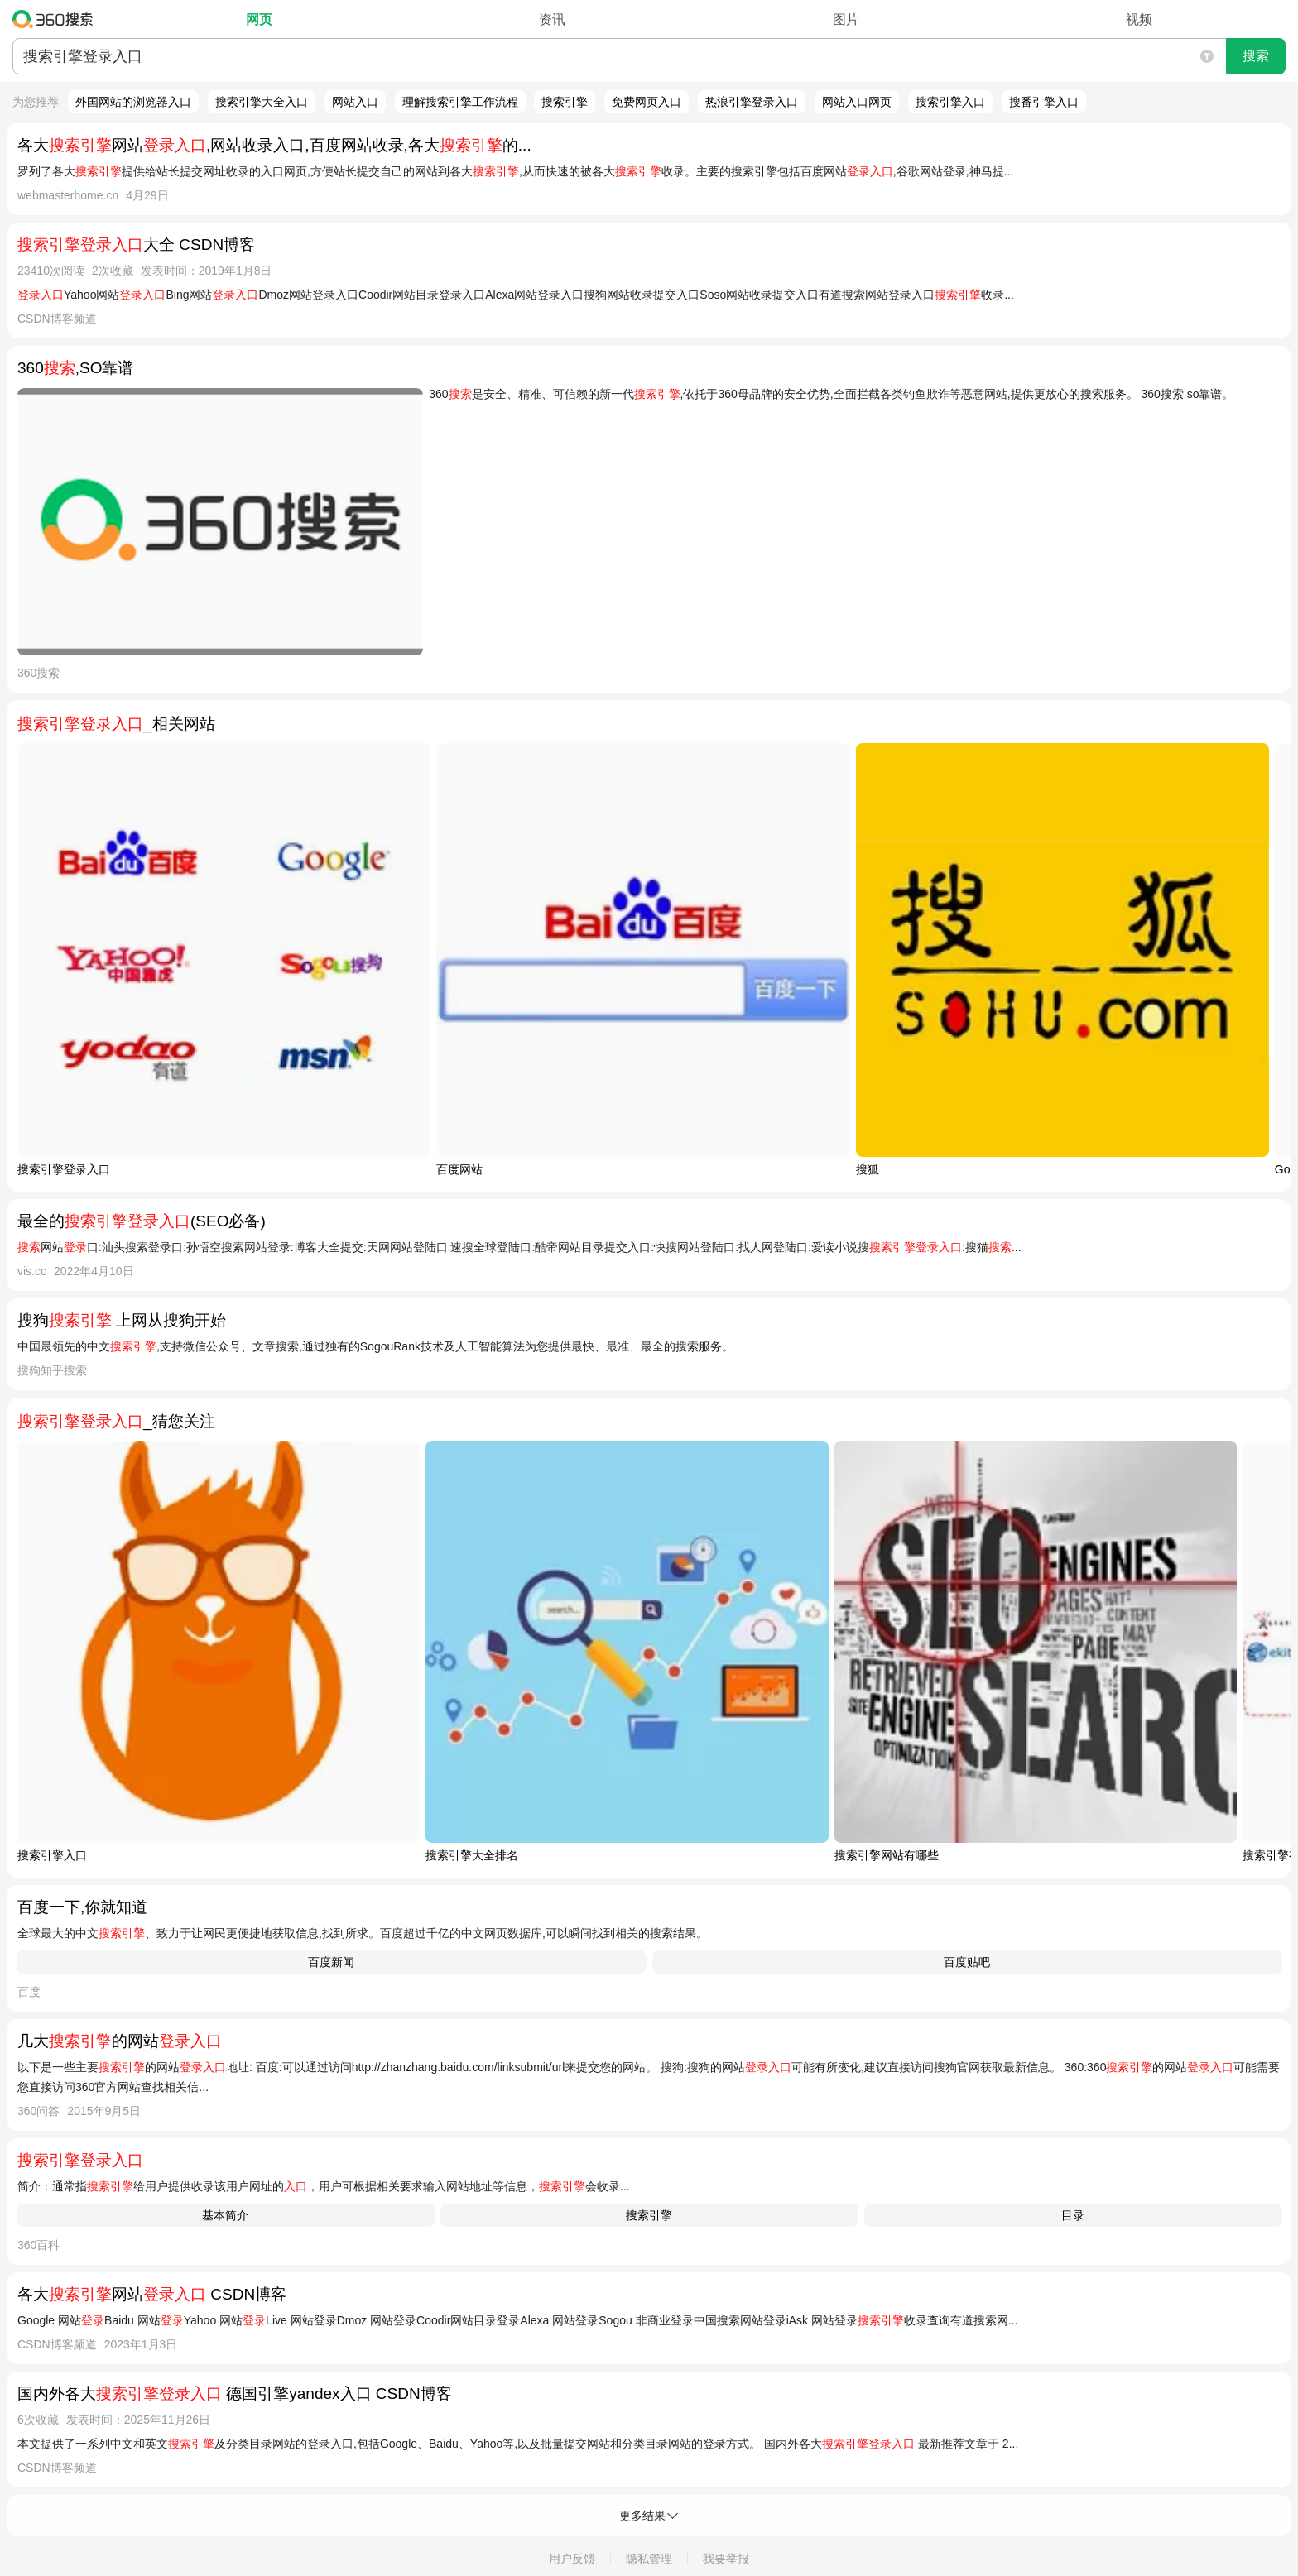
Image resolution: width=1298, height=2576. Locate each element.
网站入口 (355, 101)
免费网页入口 (646, 101)
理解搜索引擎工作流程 (460, 101)
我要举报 (726, 2558)
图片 (846, 19)
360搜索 (56, 19)
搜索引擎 (564, 101)
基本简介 (225, 2215)
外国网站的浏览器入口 (133, 101)
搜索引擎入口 (950, 101)
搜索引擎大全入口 (261, 101)
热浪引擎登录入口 (751, 101)
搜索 (1256, 56)
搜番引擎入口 (1044, 101)
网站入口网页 (857, 101)
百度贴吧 (967, 1962)
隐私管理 (649, 2558)
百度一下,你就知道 (82, 1907)
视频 (1139, 19)
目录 (1072, 2215)
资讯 (552, 19)
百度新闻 (331, 1962)
